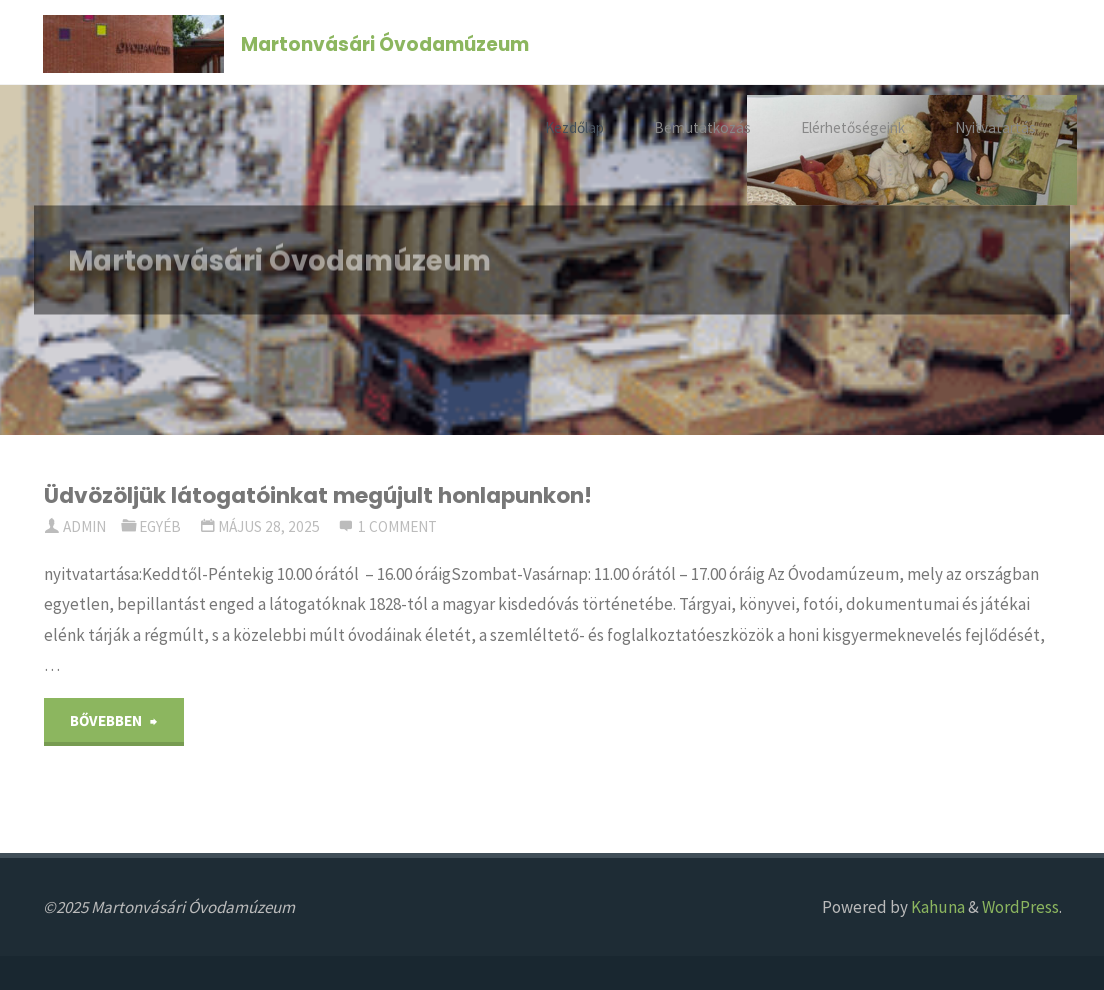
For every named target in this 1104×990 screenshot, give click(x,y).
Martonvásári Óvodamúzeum (385, 43)
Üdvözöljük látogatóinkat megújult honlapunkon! (318, 495)
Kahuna (936, 907)
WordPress (1020, 907)
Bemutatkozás (702, 127)
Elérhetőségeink (853, 127)
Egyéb (160, 526)
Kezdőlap (574, 127)
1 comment (397, 526)
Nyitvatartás (995, 127)
